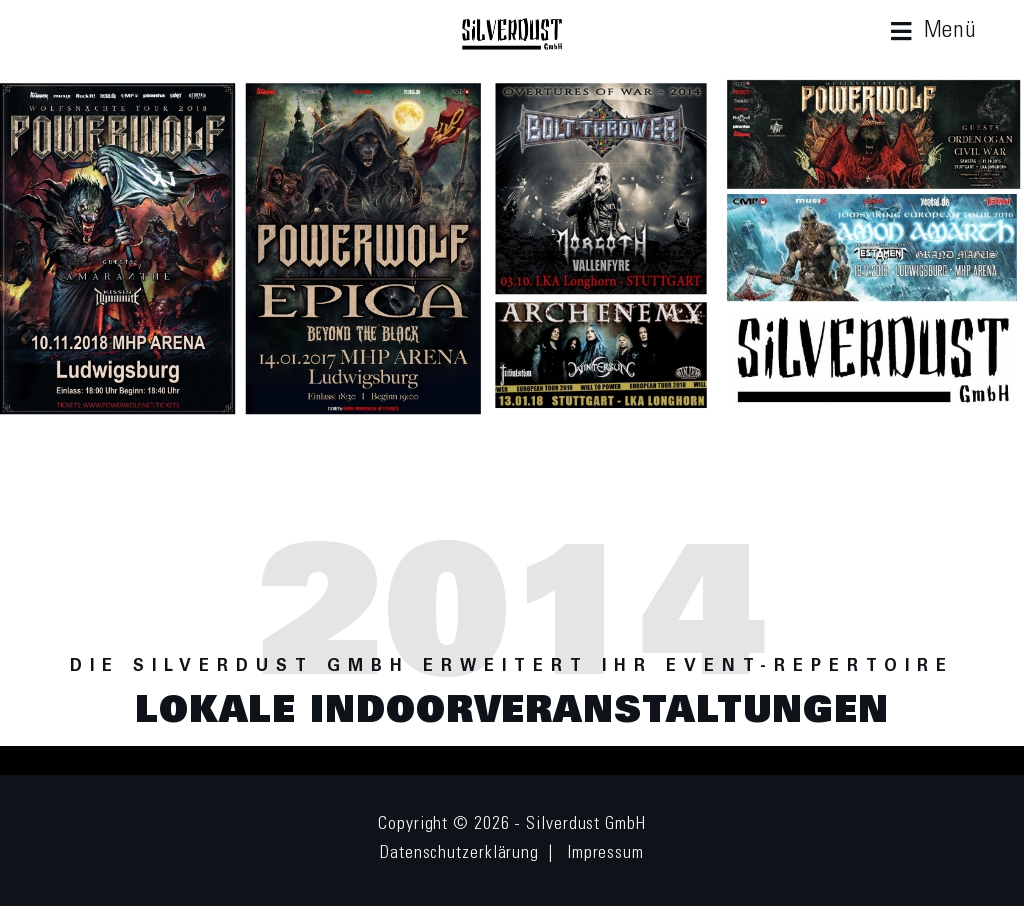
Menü (951, 31)
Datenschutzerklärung (459, 854)
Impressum (605, 854)
